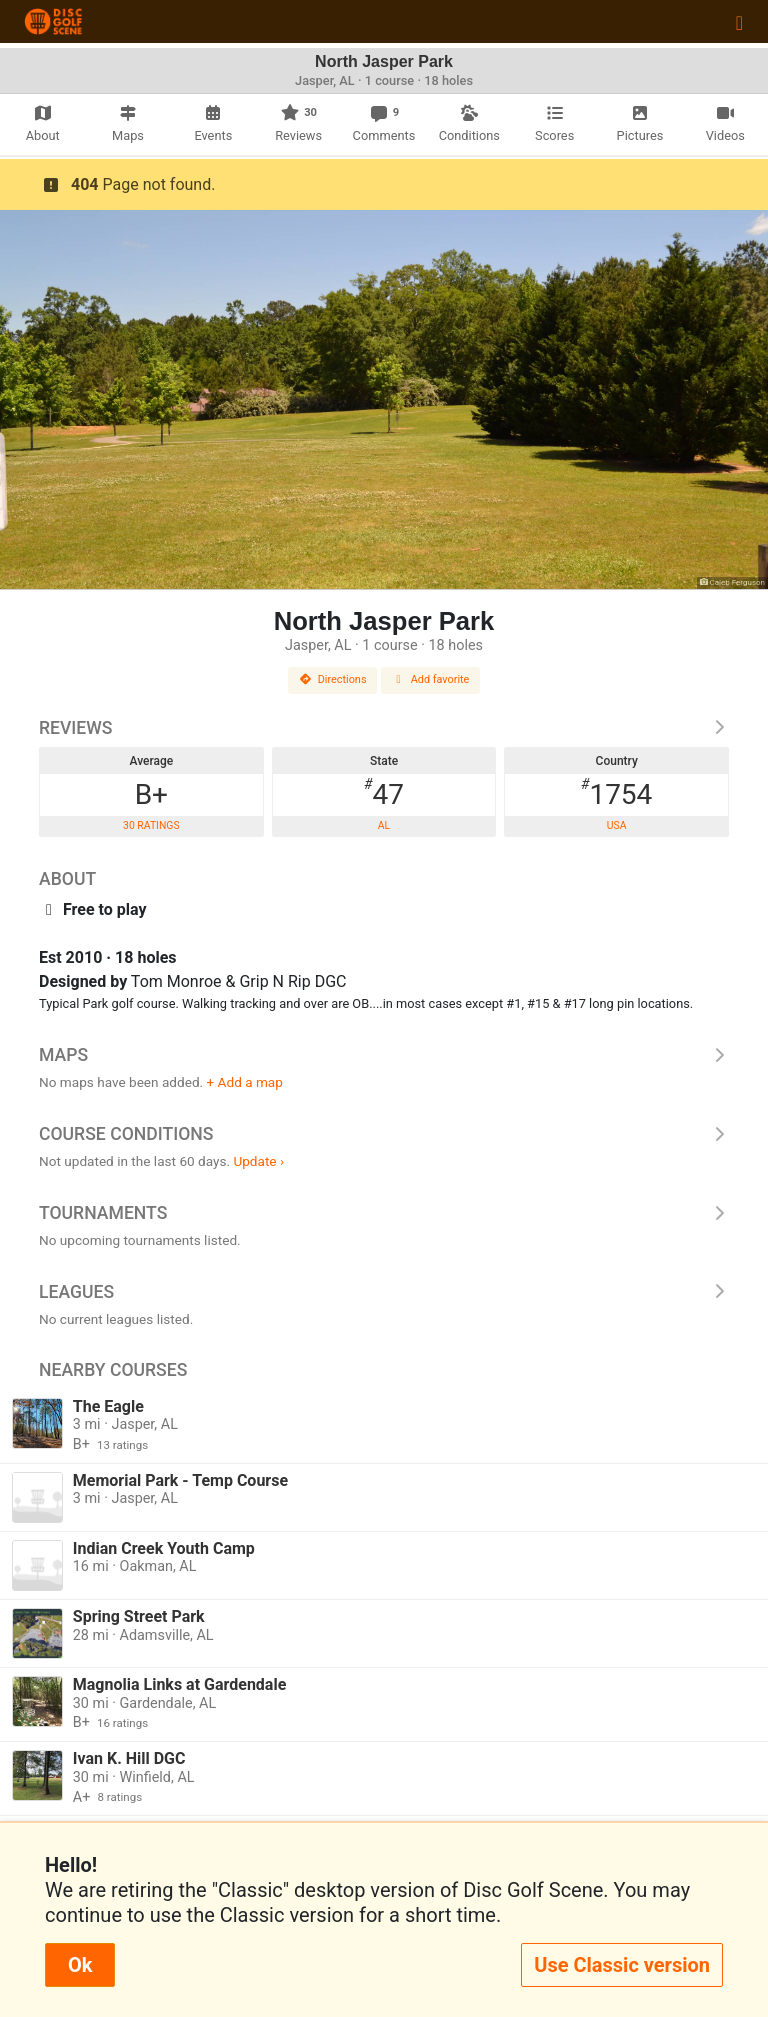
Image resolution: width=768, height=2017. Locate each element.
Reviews (384, 728)
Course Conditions (384, 1134)
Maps (384, 1055)
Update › (258, 1161)
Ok (80, 1965)
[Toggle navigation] (739, 22)
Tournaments (384, 1213)
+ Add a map (245, 1082)
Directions (333, 679)
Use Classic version (622, 1965)
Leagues (384, 1292)
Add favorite (431, 679)
